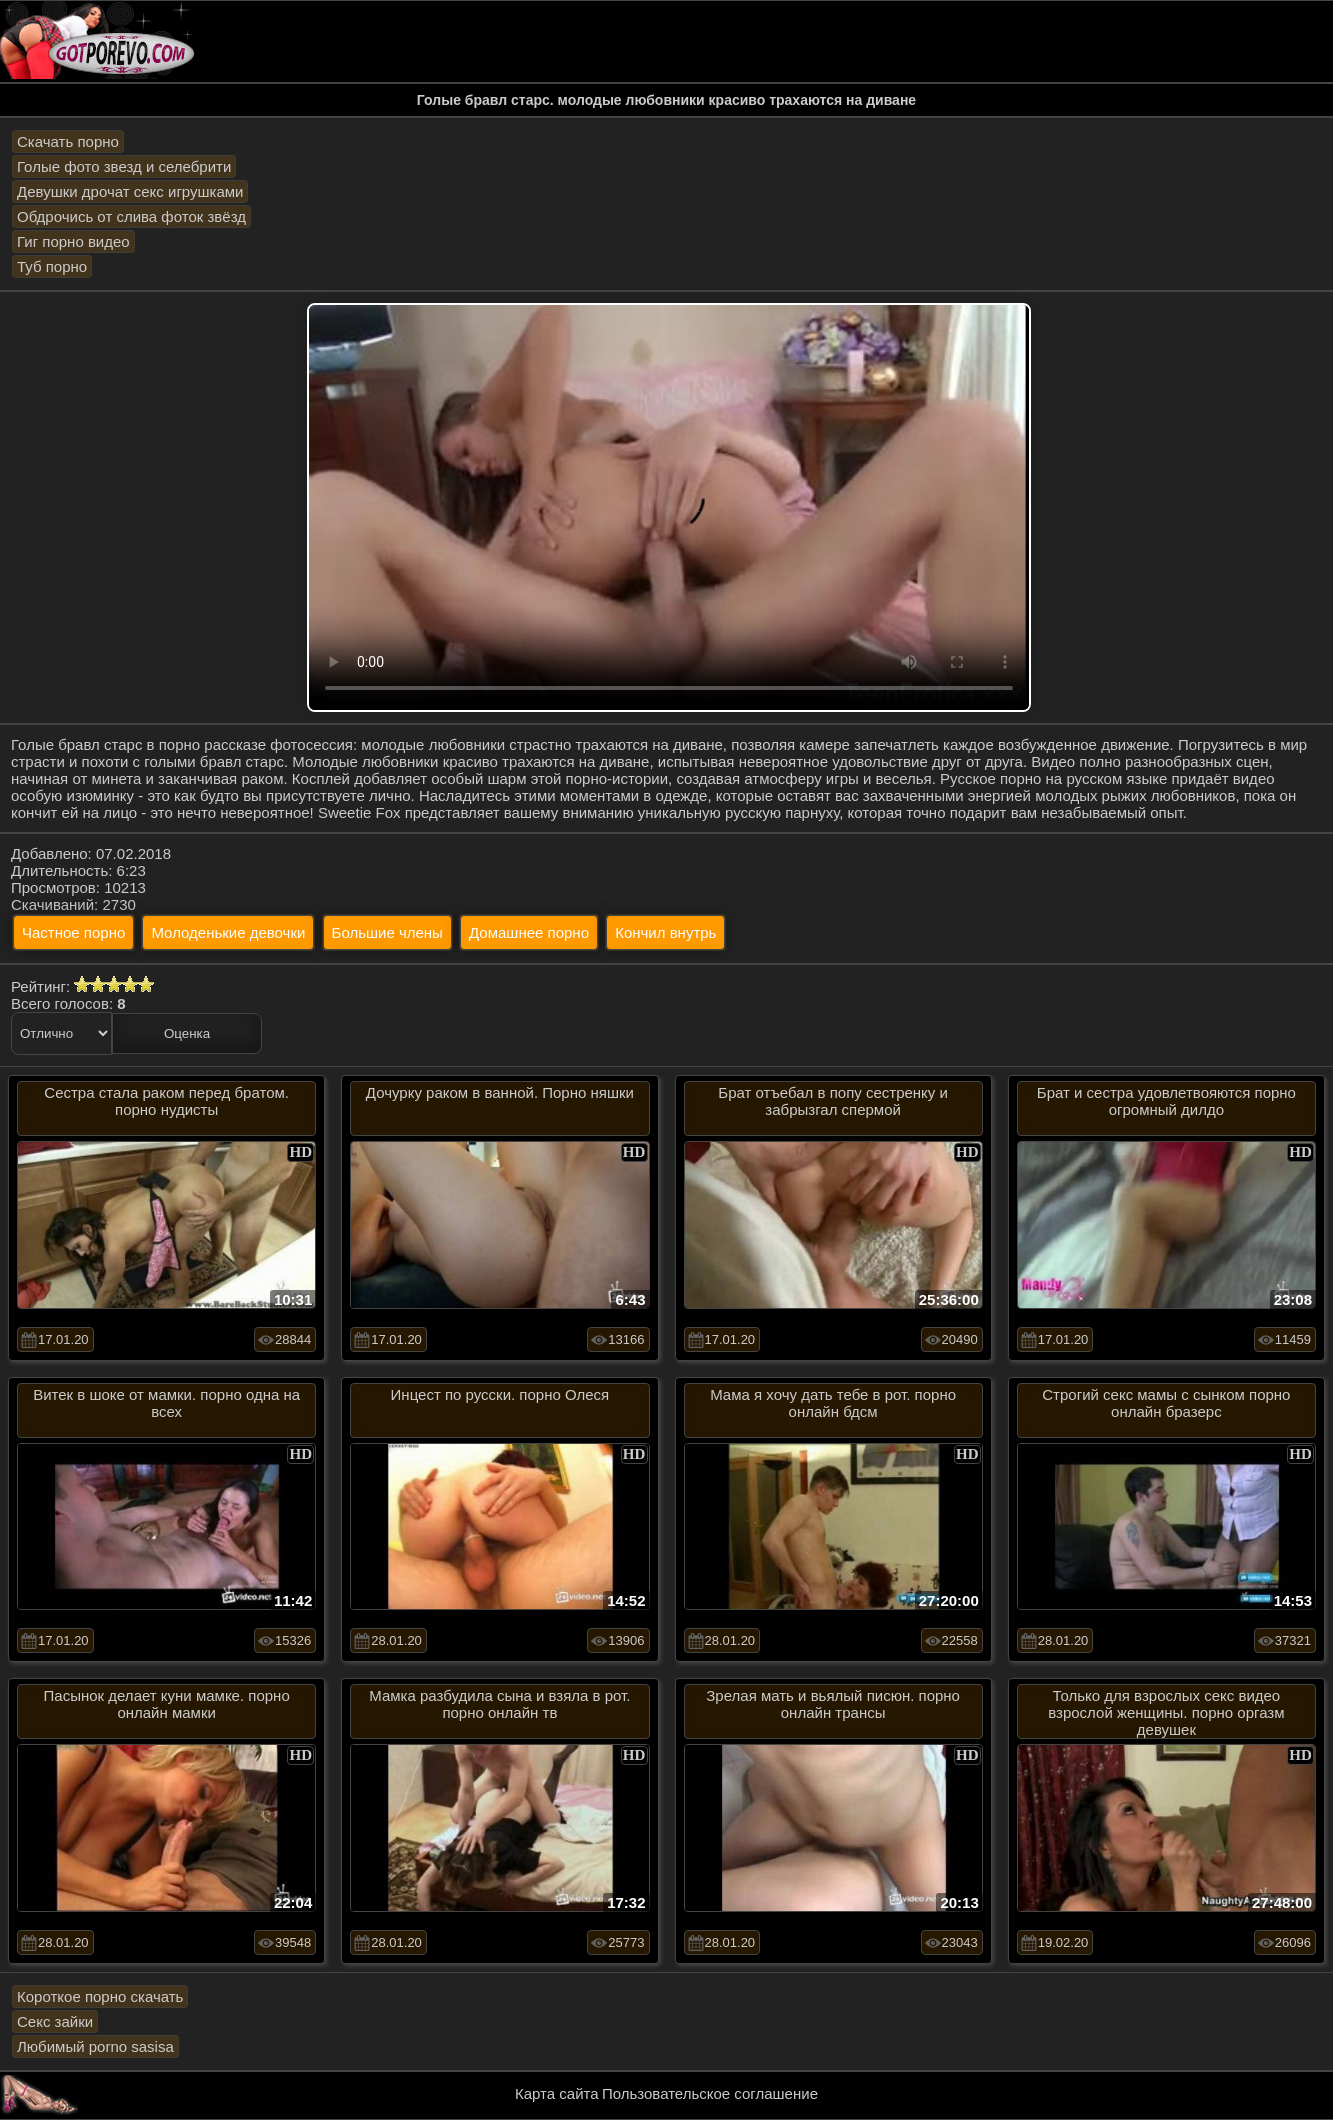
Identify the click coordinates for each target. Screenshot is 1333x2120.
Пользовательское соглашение (710, 2093)
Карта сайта (557, 2093)
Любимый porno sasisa (95, 2046)
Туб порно (52, 266)
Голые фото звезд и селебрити (124, 166)
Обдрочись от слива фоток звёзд (131, 216)
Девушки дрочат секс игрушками (130, 191)
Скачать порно (68, 141)
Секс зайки (55, 2021)
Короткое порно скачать (100, 1996)
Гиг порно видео (73, 241)
